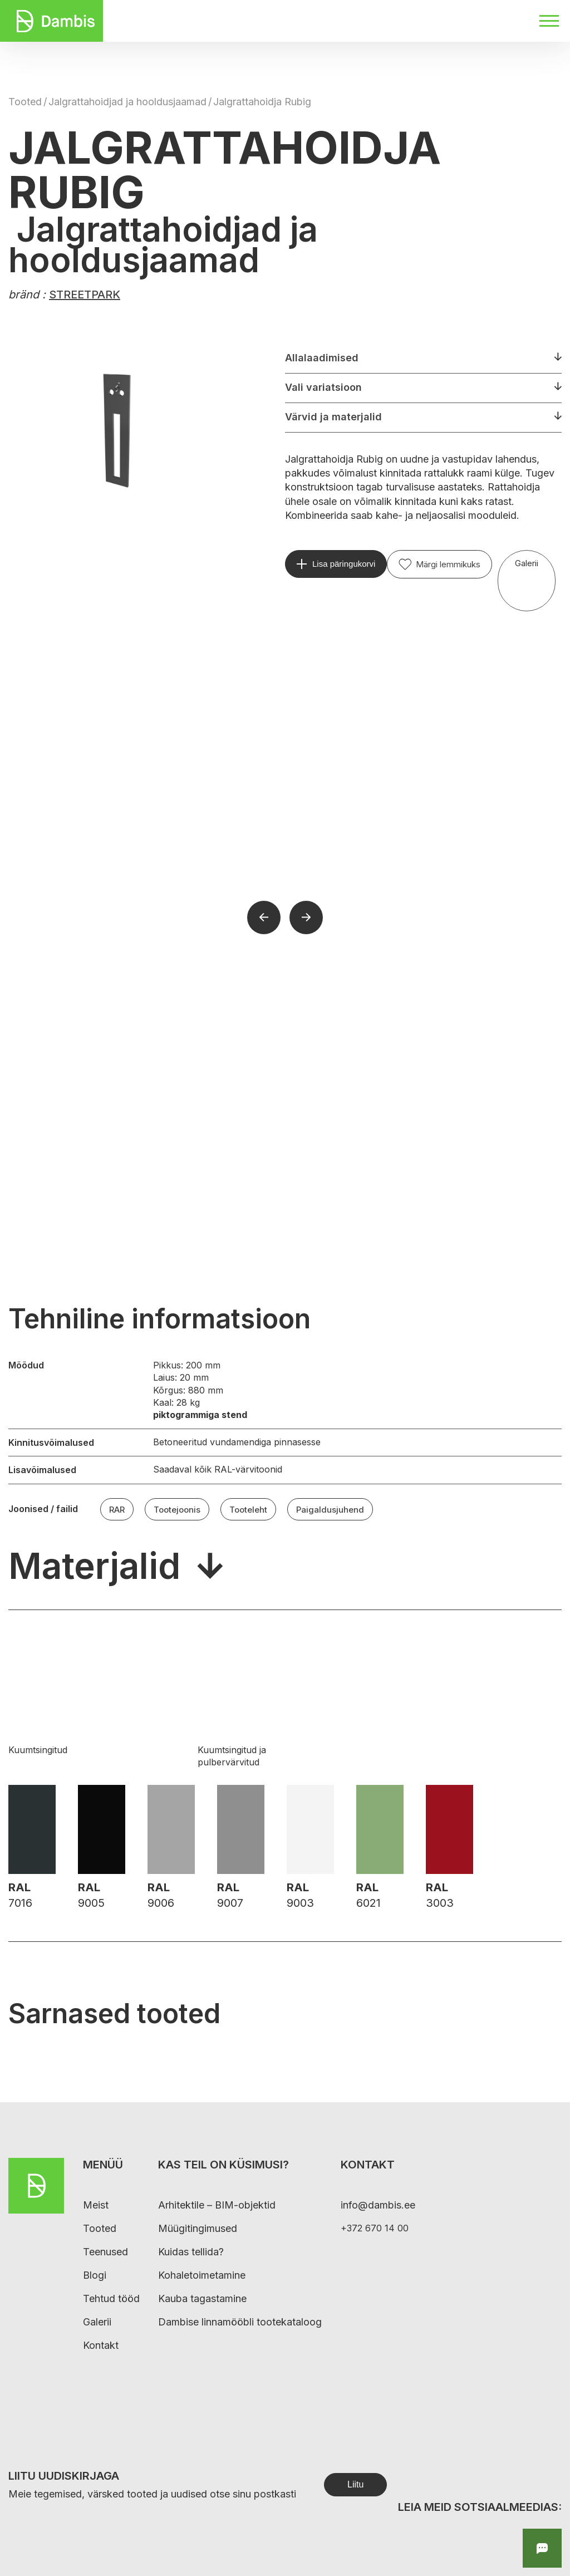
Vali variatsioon (323, 387)
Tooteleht (248, 1509)
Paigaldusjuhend (330, 1509)
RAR (117, 1509)
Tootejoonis (177, 1509)
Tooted (25, 101)
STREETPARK (84, 294)
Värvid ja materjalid (333, 417)
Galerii (526, 563)
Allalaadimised (321, 358)
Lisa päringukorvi (343, 563)
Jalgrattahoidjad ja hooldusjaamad (127, 101)
